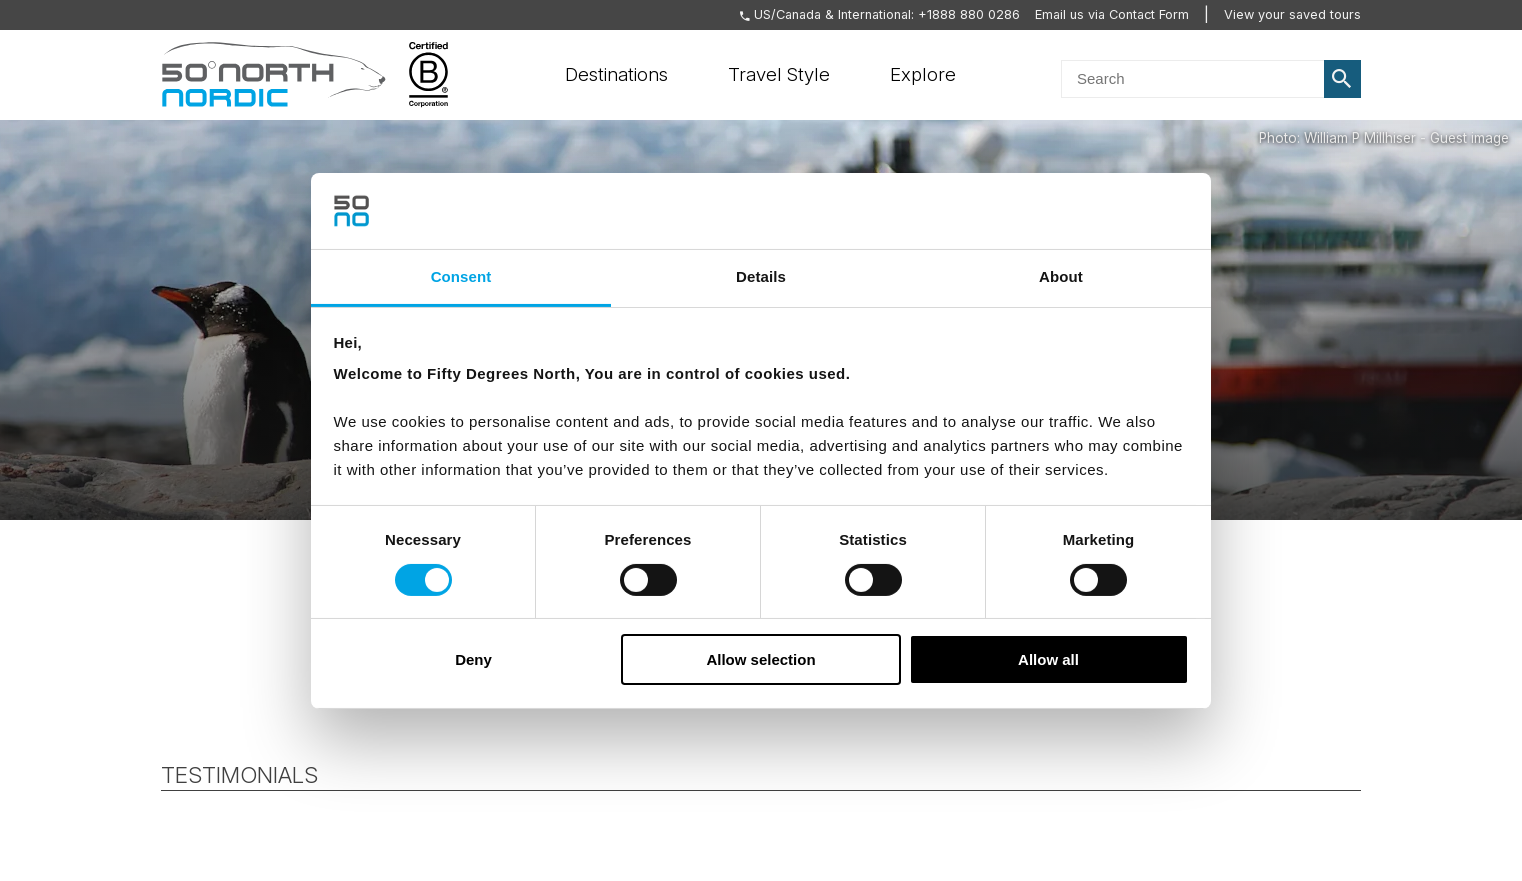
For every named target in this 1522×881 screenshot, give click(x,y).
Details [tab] (761, 276)
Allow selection (760, 659)
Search (1343, 79)
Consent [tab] (461, 276)
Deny (473, 659)
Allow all (1048, 659)
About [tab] (1061, 276)
